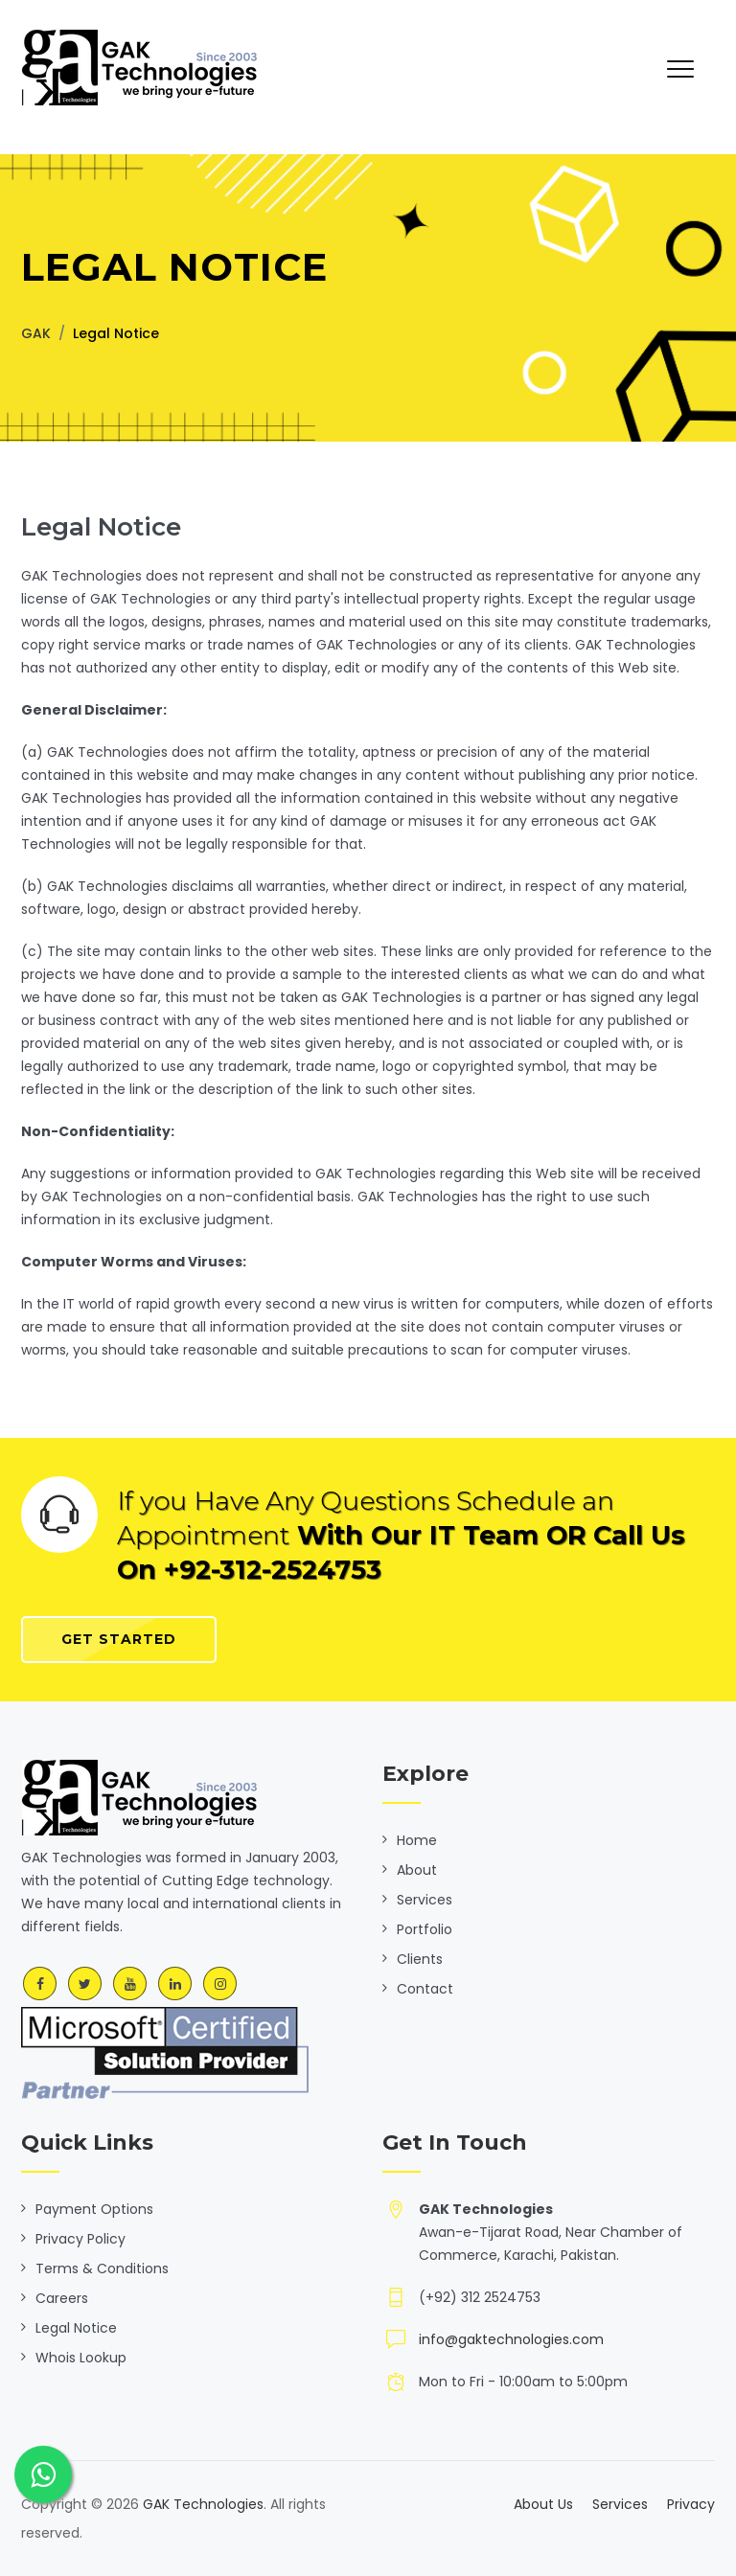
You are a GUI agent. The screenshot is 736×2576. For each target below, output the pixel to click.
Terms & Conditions (102, 2268)
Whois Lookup (80, 2357)
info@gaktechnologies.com (511, 2339)
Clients (420, 1959)
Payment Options (94, 2209)
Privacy (691, 2504)
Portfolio (424, 1929)
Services (424, 1899)
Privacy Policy (80, 2238)
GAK (36, 333)
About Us (543, 2504)
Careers (61, 2298)
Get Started (118, 1639)
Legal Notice (76, 2327)
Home (417, 1840)
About (417, 1870)
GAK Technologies (203, 2504)
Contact (425, 1988)
